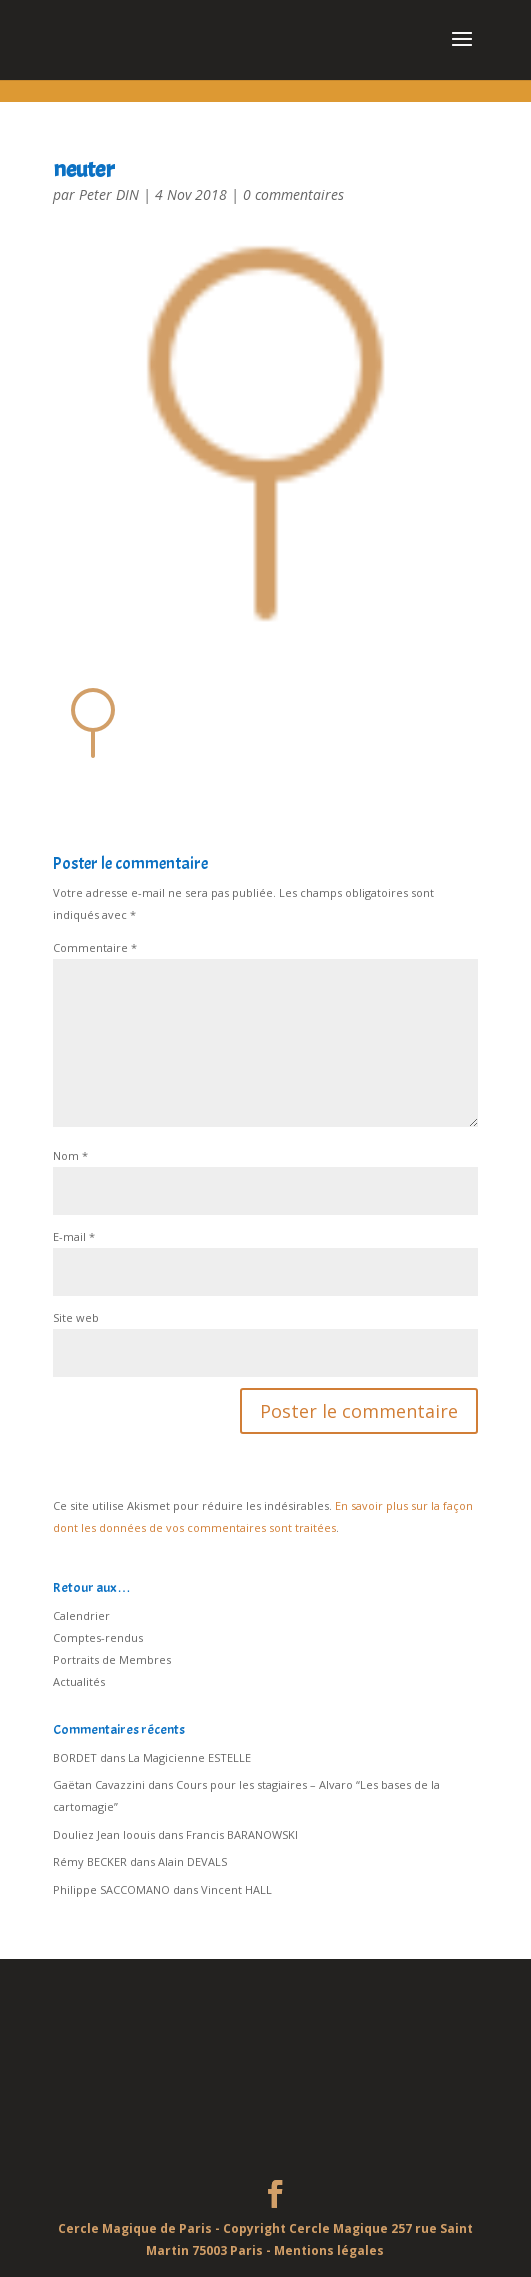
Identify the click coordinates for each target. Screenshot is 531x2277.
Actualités (79, 1681)
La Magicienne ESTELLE (189, 1757)
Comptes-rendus (98, 1637)
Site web (76, 1317)
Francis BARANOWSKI (242, 1834)
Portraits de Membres (112, 1659)
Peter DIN (109, 194)
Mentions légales (329, 2250)
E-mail (74, 1236)
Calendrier (81, 1615)
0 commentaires (293, 194)
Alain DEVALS (192, 1861)
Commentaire (95, 947)
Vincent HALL (236, 1889)
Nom (70, 1155)
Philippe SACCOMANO (111, 1889)
